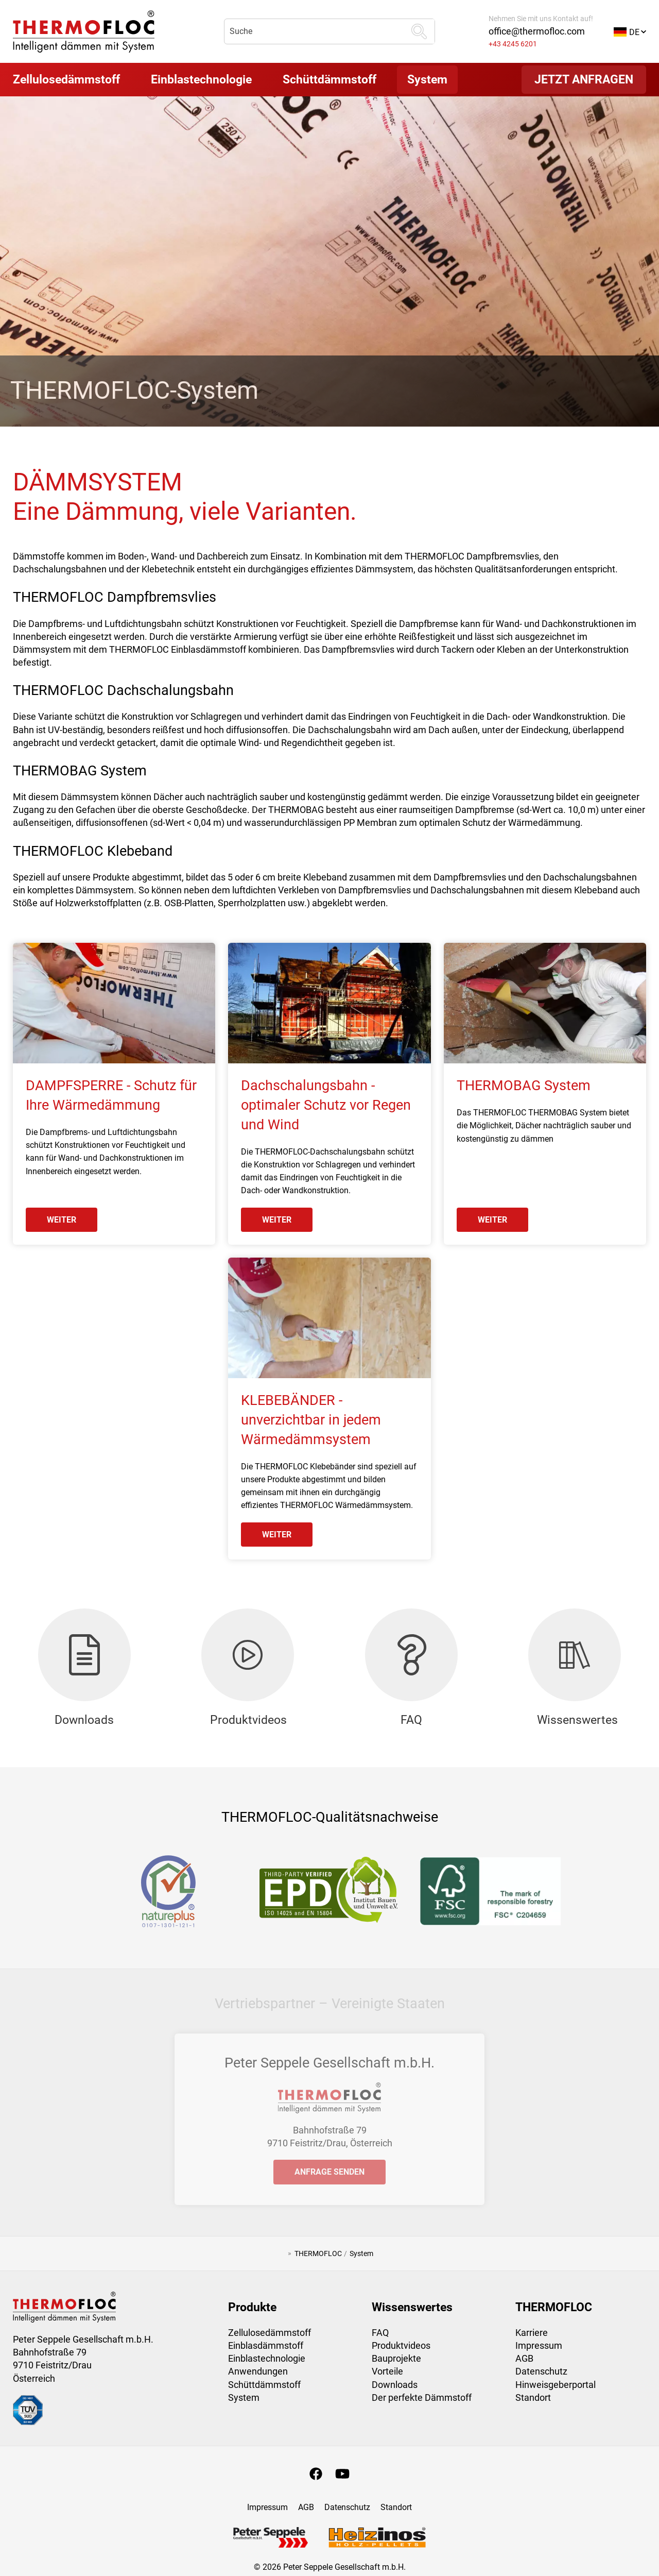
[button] (630, 31)
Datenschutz (541, 2371)
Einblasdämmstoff (265, 2345)
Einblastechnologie (266, 2358)
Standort (533, 2397)
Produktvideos (401, 2345)
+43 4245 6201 (513, 44)
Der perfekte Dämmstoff (422, 2397)
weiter (61, 1220)
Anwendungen (258, 2371)
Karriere (531, 2332)
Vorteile (387, 2371)
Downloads (395, 2384)
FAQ (380, 2332)
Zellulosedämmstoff (269, 2332)
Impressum (538, 2345)
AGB (524, 2358)
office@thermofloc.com (537, 31)
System (243, 2397)
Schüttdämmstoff (264, 2384)
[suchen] (419, 31)
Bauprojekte (396, 2358)
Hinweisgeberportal (555, 2384)
